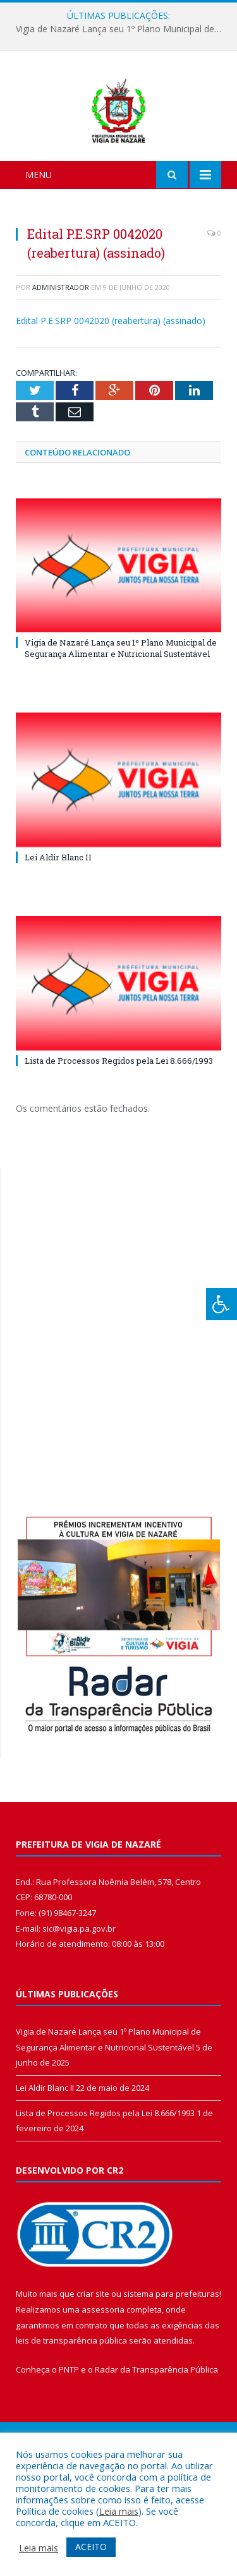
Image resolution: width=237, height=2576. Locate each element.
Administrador (60, 353)
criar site (92, 2360)
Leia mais (118, 2511)
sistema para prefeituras (171, 2360)
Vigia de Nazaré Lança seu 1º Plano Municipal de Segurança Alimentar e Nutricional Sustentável (122, 29)
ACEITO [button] (91, 2547)
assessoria (103, 2375)
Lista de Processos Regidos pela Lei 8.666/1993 (119, 1127)
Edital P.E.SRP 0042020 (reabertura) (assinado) (110, 388)
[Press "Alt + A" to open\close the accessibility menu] (221, 1304)
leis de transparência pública (71, 2406)
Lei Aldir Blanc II (58, 923)
